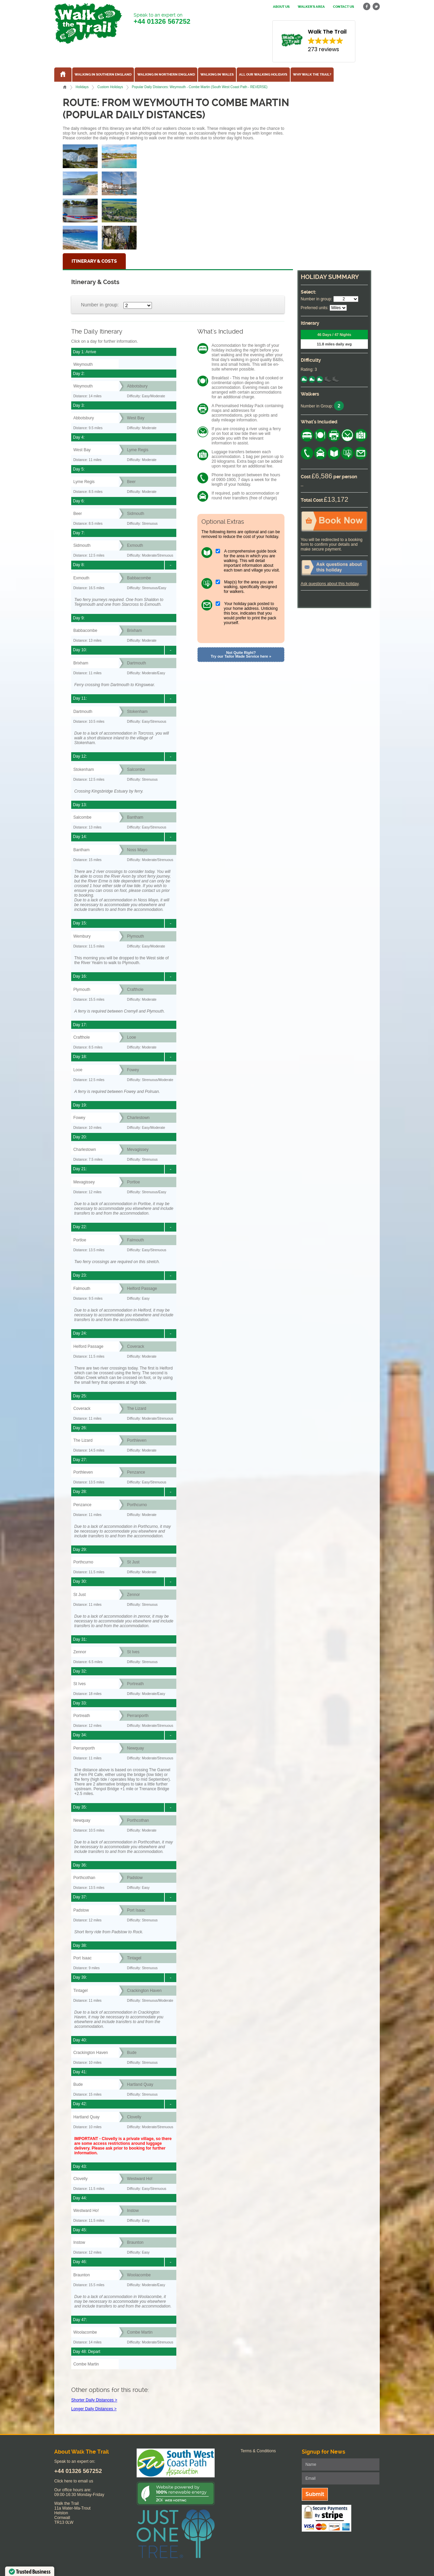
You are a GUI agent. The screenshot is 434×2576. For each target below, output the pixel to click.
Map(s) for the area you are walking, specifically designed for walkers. (250, 587)
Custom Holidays (110, 87)
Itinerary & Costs (94, 261)
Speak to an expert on (162, 18)
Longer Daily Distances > (94, 2409)
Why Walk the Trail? (312, 75)
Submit (314, 2494)
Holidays (82, 87)
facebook (367, 7)
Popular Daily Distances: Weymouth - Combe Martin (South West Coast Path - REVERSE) (200, 87)
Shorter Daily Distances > (94, 2400)
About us (281, 7)
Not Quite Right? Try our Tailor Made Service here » (241, 654)
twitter (376, 7)
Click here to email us (73, 2481)
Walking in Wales (217, 75)
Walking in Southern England (103, 75)
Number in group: (100, 304)
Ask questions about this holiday (330, 583)
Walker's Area (311, 7)
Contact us (343, 7)
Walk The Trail (88, 23)
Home (65, 87)
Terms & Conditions (258, 2451)
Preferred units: (315, 307)
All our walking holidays (263, 75)
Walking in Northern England (166, 75)
